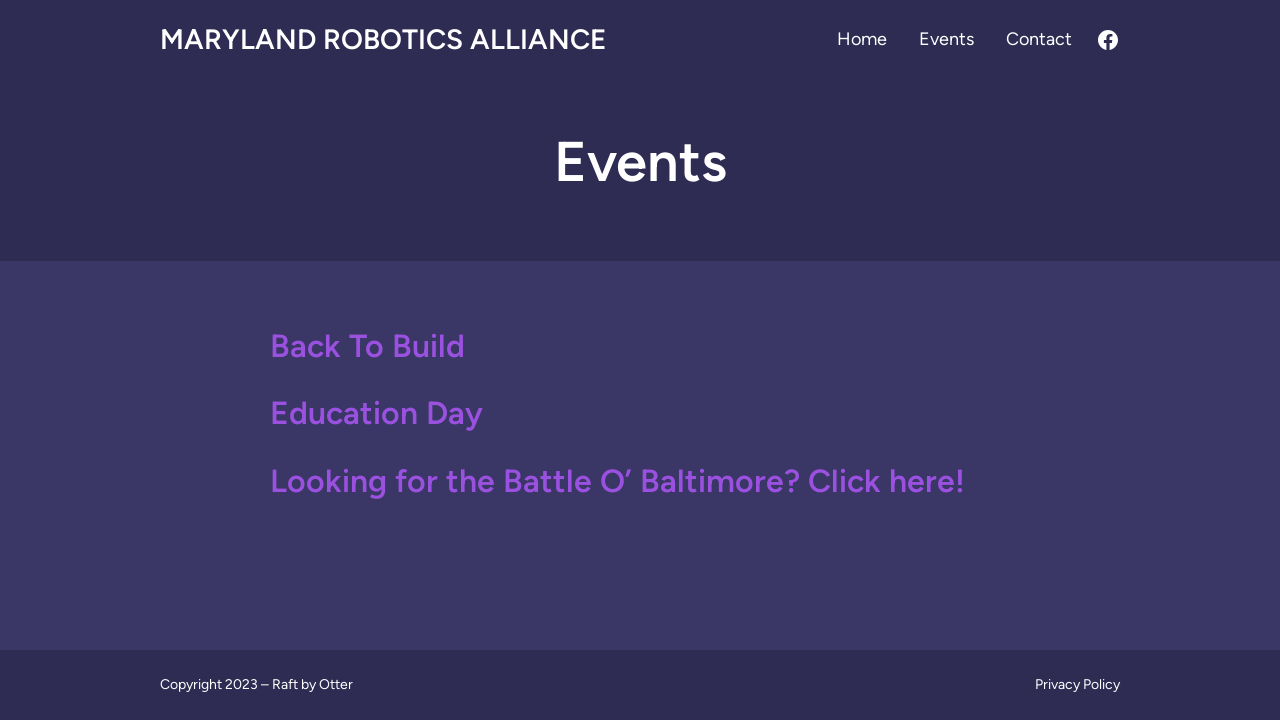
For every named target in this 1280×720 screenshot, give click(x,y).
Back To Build (367, 346)
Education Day (376, 413)
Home (862, 39)
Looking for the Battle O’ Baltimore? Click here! (617, 481)
